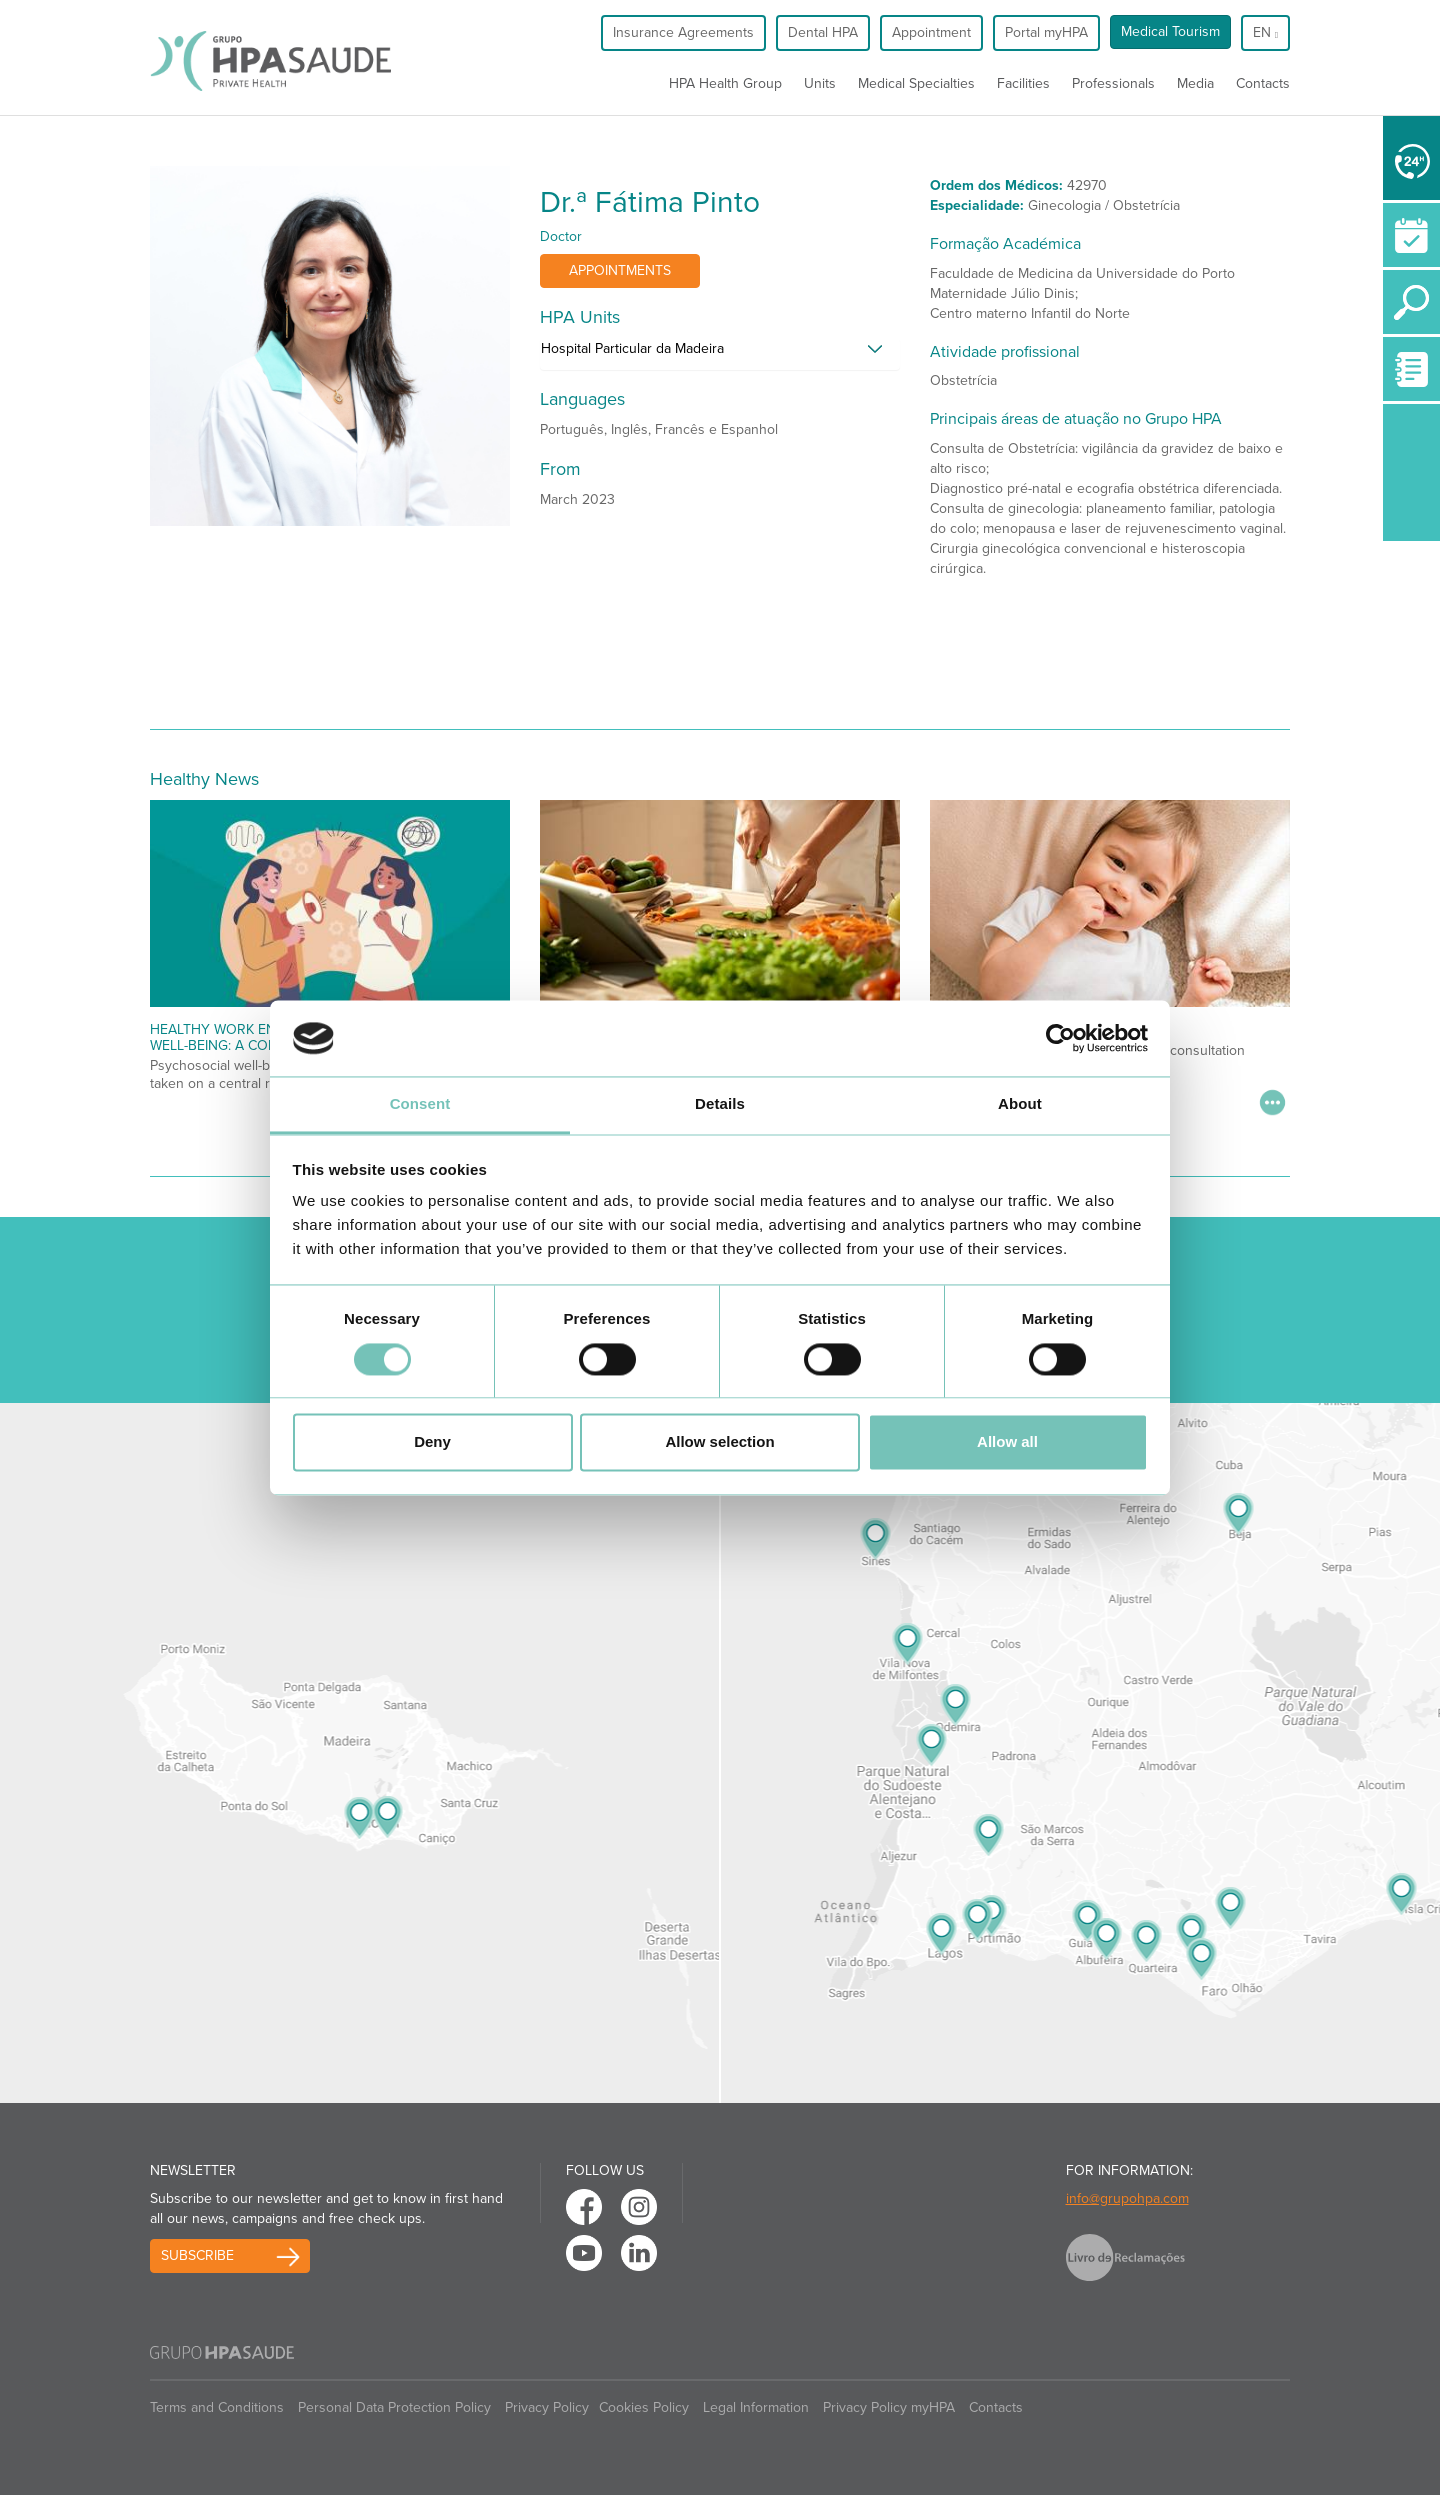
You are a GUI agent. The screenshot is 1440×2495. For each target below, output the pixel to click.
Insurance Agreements (683, 32)
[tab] (720, 354)
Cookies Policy (644, 2407)
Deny (432, 1442)
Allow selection (719, 1442)
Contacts (1263, 83)
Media (1195, 83)
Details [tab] (720, 1104)
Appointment (931, 32)
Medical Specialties (916, 83)
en (1265, 32)
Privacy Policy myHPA (889, 2407)
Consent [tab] (420, 1104)
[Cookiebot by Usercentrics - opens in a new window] (1060, 1038)
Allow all (1007, 1442)
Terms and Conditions (217, 2407)
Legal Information (756, 2407)
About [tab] (1020, 1104)
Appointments (620, 270)
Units (820, 83)
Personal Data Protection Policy (394, 2407)
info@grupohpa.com (1127, 2198)
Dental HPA (823, 32)
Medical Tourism (1170, 31)
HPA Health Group (725, 83)
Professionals (1113, 83)
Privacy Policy (547, 2407)
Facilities (1023, 83)
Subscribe (197, 2255)
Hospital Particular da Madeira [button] (632, 348)
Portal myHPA (1046, 32)
